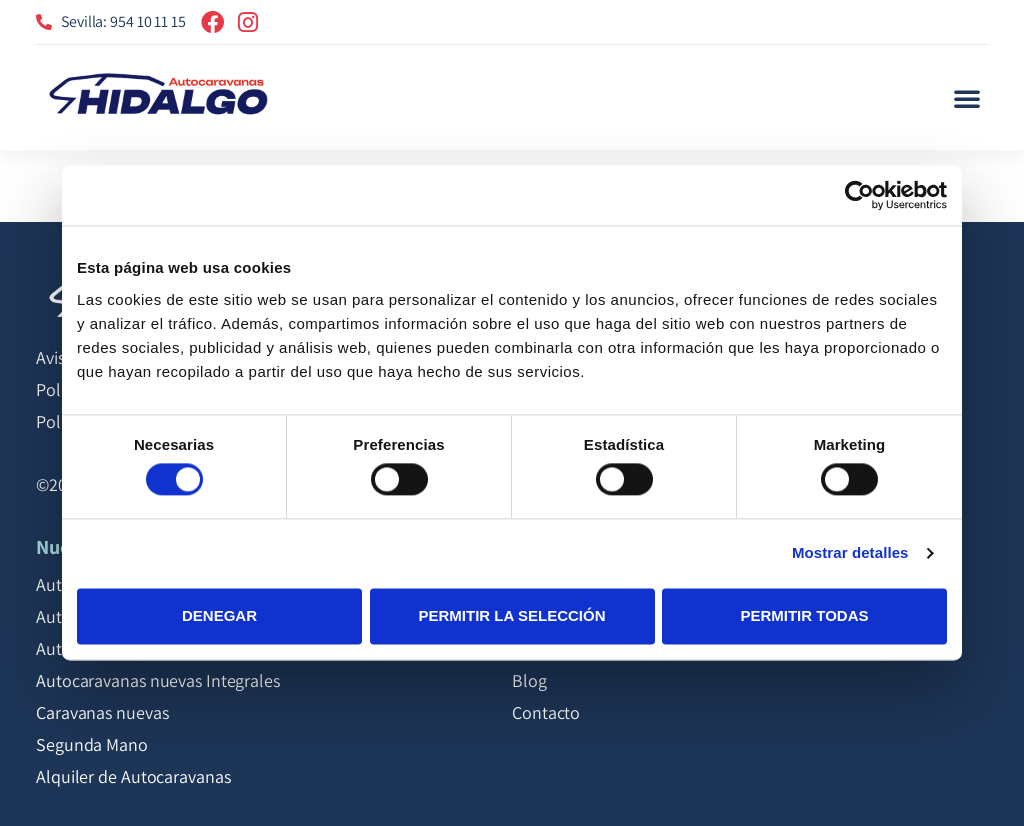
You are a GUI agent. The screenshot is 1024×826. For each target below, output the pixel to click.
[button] (967, 98)
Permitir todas (804, 615)
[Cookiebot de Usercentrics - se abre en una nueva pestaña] (859, 195)
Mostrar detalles (850, 553)
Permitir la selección (512, 615)
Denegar (219, 615)
